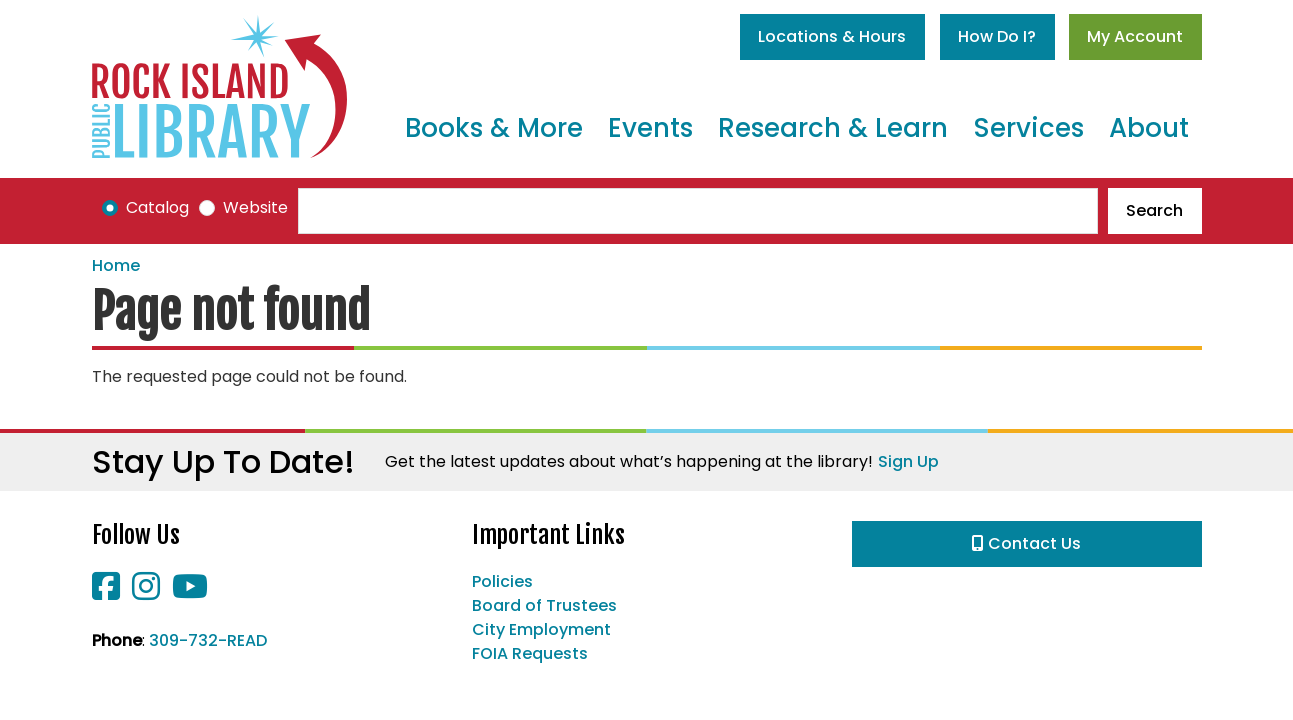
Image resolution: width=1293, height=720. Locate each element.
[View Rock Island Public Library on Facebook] (108, 592)
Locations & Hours (832, 36)
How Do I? (997, 36)
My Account (1135, 36)
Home (116, 265)
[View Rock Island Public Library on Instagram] (148, 592)
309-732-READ (208, 640)
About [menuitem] (1149, 128)
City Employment (541, 629)
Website (255, 207)
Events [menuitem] (650, 128)
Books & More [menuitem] (494, 128)
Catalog (157, 207)
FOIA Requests (530, 653)
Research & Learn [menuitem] (833, 128)
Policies (502, 581)
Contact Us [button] (1026, 543)
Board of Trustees (544, 605)
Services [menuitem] (1028, 128)
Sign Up (908, 461)
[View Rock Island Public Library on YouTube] (190, 592)
